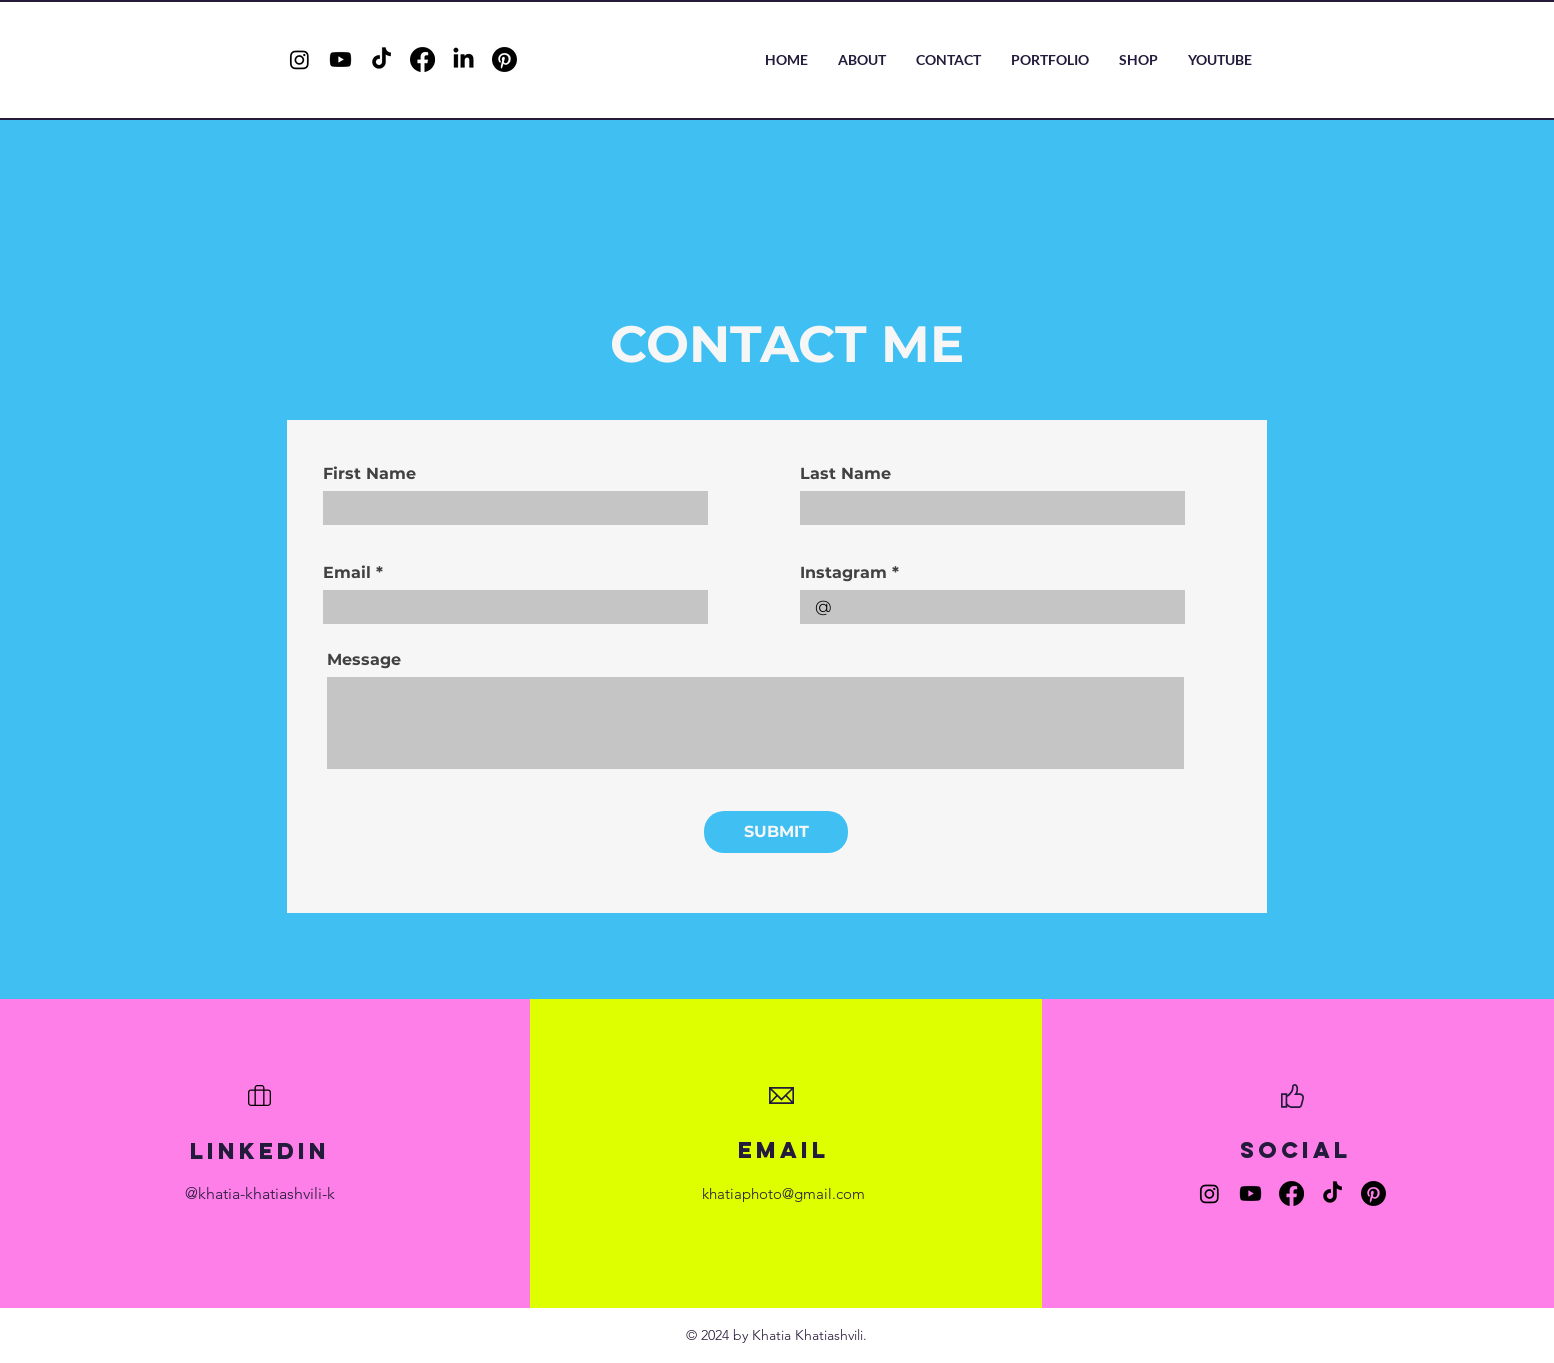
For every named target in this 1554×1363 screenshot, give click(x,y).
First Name (369, 474)
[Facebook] (422, 59)
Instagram (843, 573)
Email (347, 573)
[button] (1050, 60)
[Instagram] (299, 59)
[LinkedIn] (463, 59)
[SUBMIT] (776, 832)
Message (364, 660)
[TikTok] (381, 59)
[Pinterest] (504, 59)
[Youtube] (340, 59)
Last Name (845, 474)
